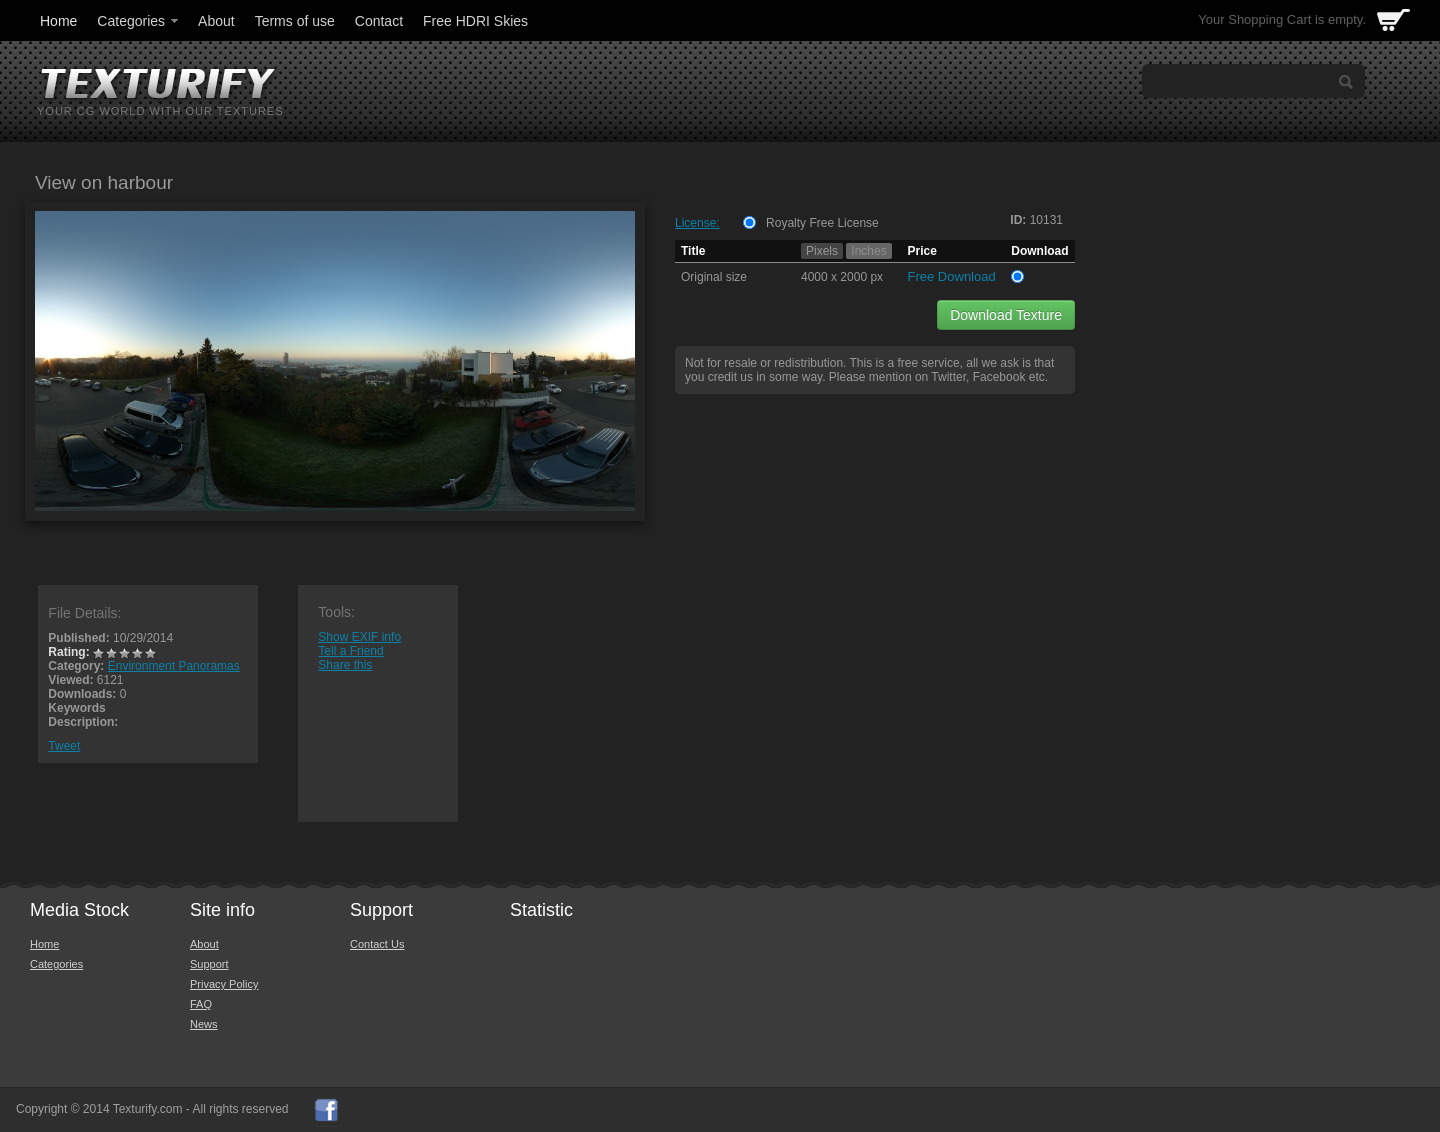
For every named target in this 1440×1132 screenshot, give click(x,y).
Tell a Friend (350, 651)
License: (697, 223)
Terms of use (295, 21)
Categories (139, 21)
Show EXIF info (359, 637)
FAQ (201, 1004)
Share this (345, 665)
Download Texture (1006, 315)
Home (58, 21)
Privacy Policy (224, 984)
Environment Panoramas (174, 666)
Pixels (822, 251)
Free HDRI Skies (475, 21)
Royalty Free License (822, 223)
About (216, 21)
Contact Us (377, 944)
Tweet (64, 746)
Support (209, 964)
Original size (714, 277)
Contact (379, 21)
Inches (868, 251)
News (204, 1024)
